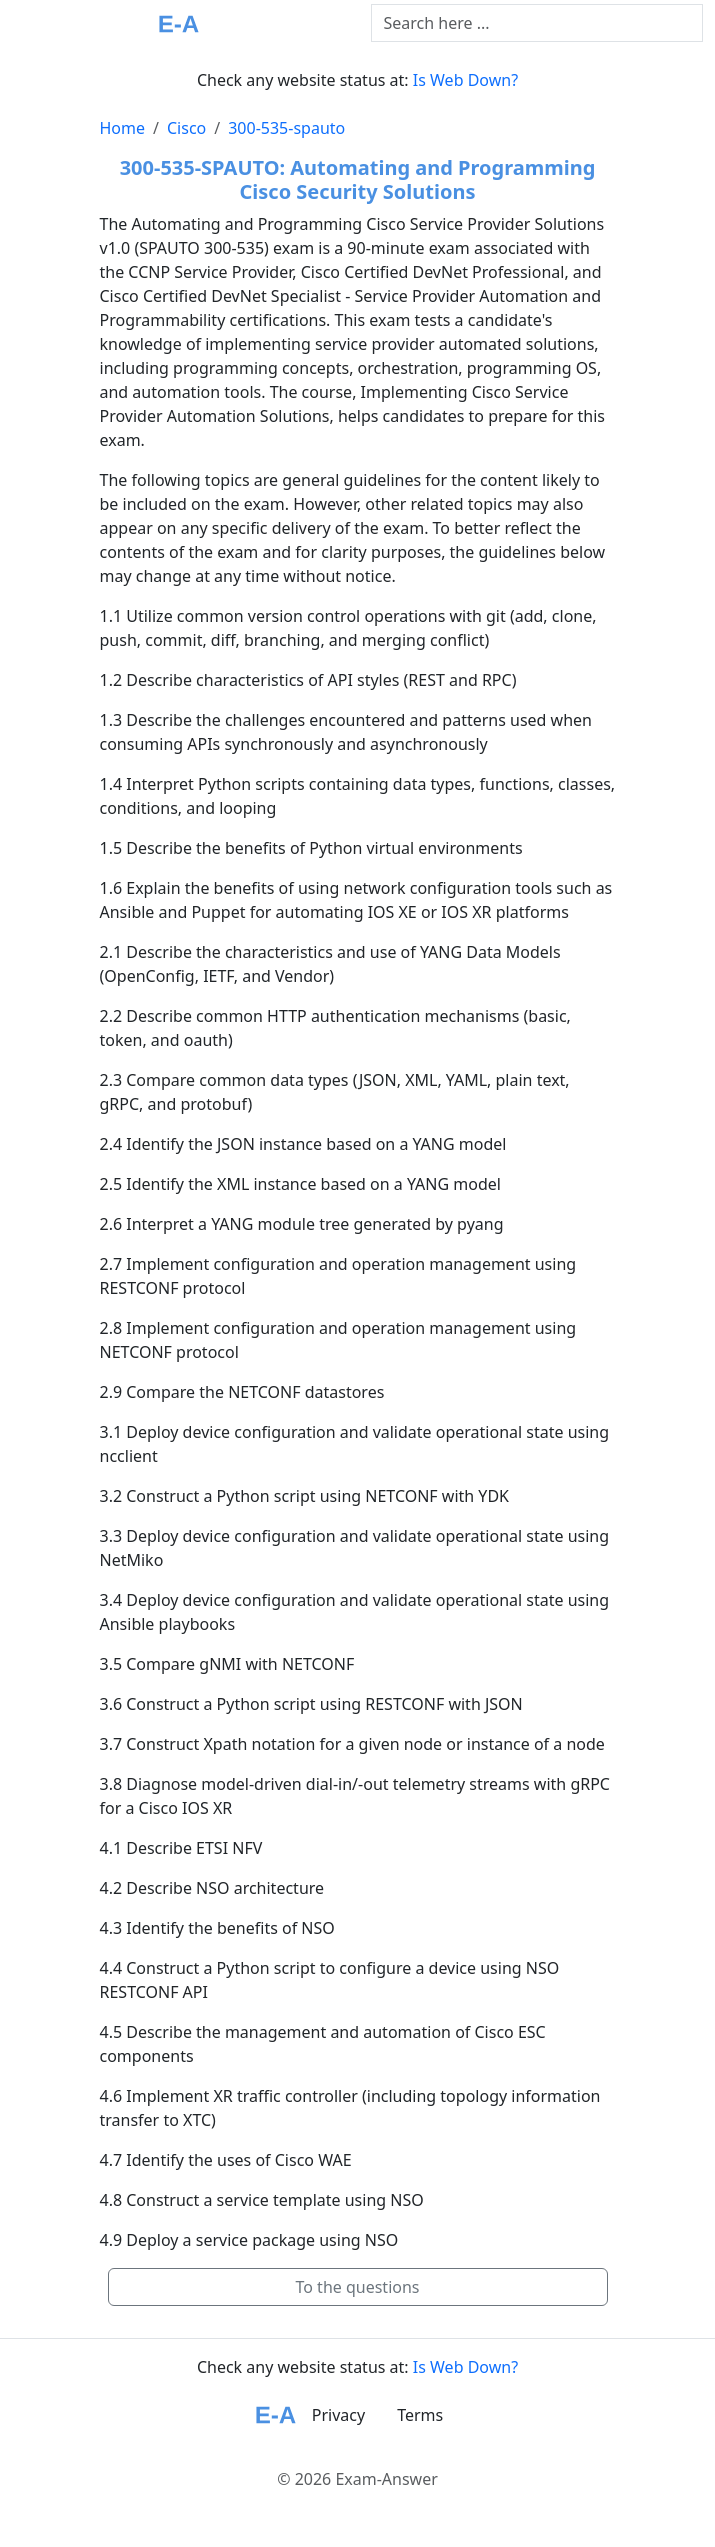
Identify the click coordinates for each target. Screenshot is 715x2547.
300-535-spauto (286, 128)
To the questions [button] (357, 2287)
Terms (420, 2415)
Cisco (186, 128)
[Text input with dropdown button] (537, 23)
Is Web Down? (465, 80)
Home (123, 128)
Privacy (338, 2415)
